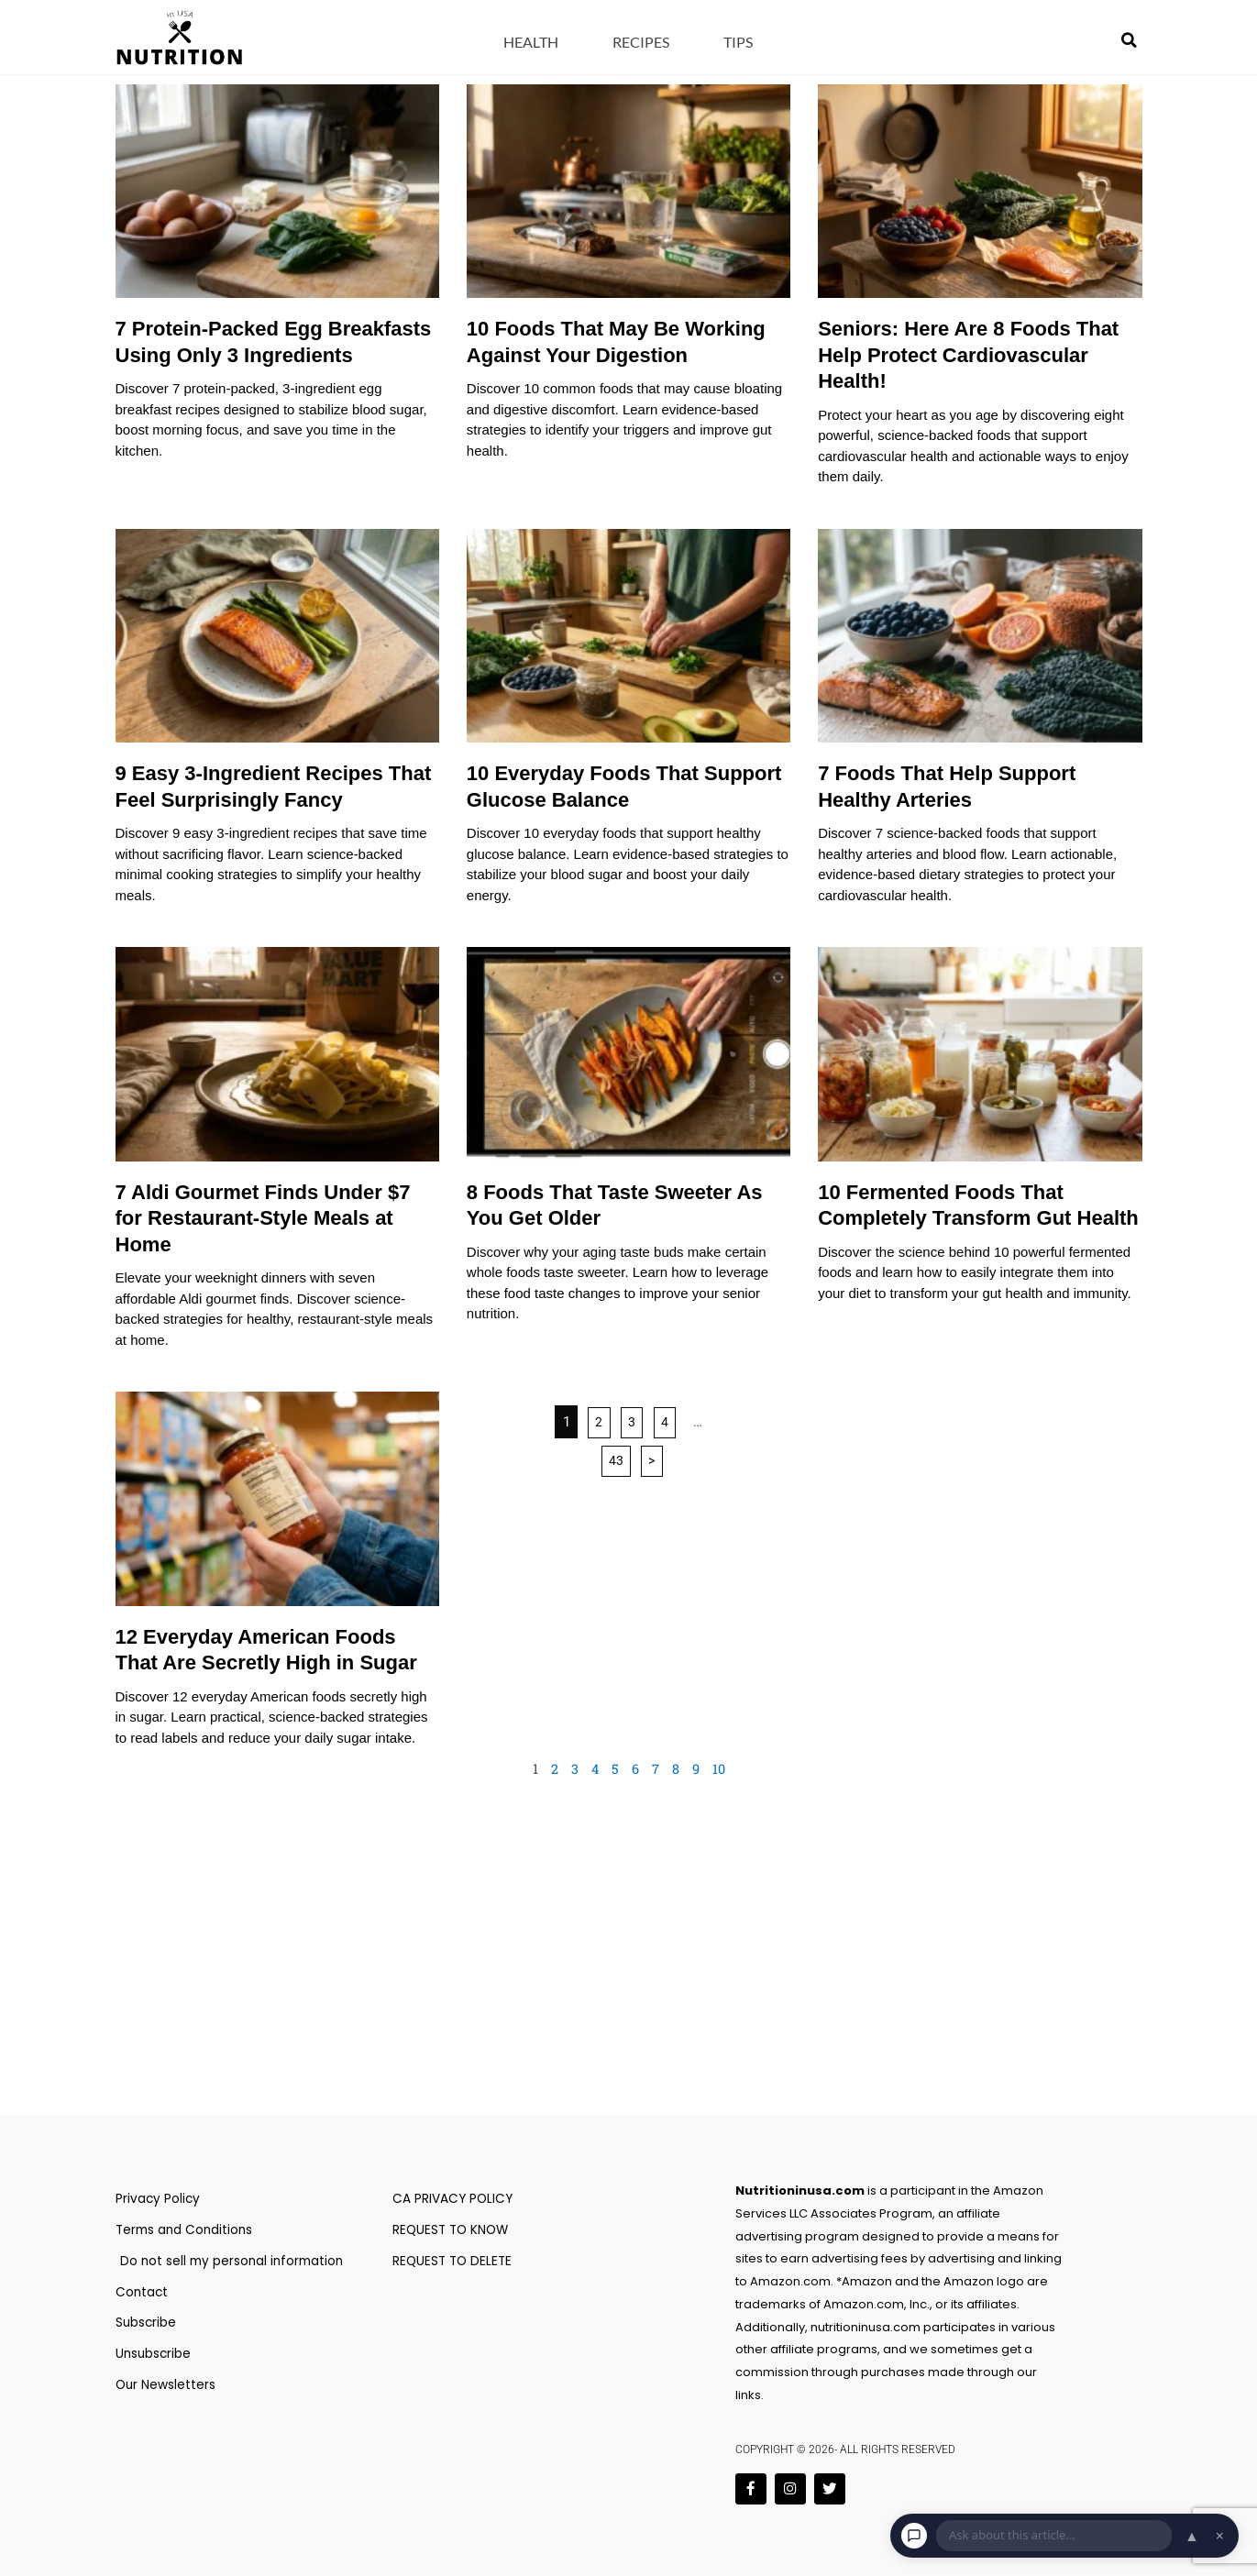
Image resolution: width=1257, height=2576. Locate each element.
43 (615, 1461)
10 (719, 1768)
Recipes (640, 41)
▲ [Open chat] (1192, 2536)
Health (530, 41)
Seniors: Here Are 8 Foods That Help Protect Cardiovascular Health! (968, 354)
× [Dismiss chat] (1220, 2536)
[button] (1128, 40)
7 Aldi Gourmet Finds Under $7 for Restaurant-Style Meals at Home (263, 1218)
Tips (738, 41)
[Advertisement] (629, 1972)
